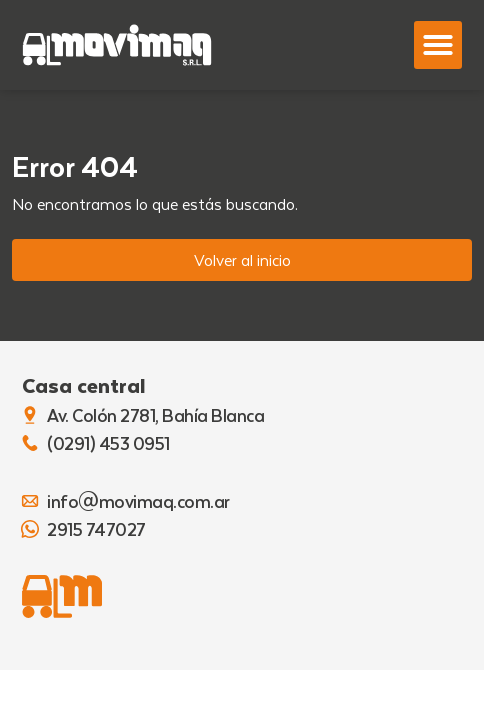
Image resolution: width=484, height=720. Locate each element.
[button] (438, 45)
